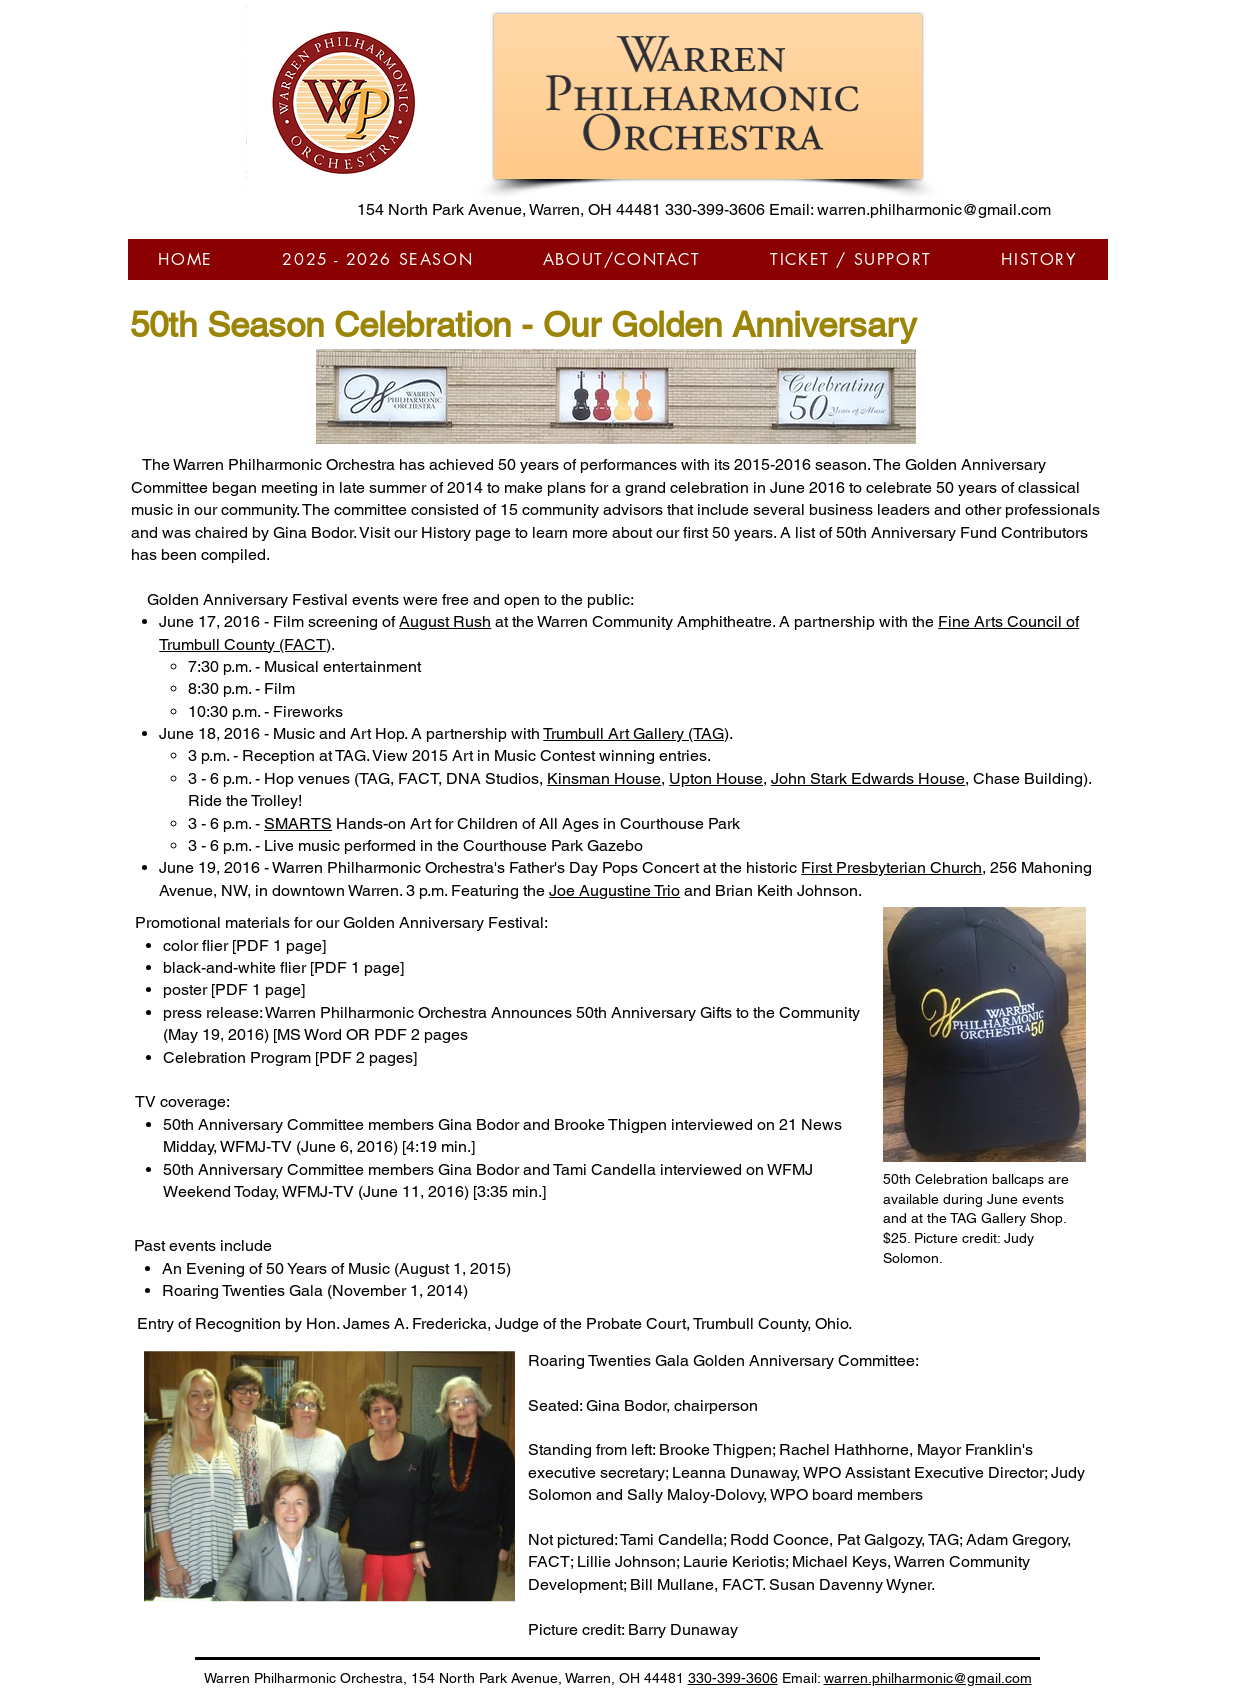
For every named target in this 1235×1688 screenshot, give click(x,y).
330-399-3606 (715, 209)
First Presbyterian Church (891, 867)
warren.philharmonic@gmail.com (934, 209)
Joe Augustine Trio (614, 890)
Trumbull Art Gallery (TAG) (636, 733)
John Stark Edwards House (868, 778)
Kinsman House (604, 778)
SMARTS (298, 823)
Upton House (716, 778)
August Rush (445, 621)
